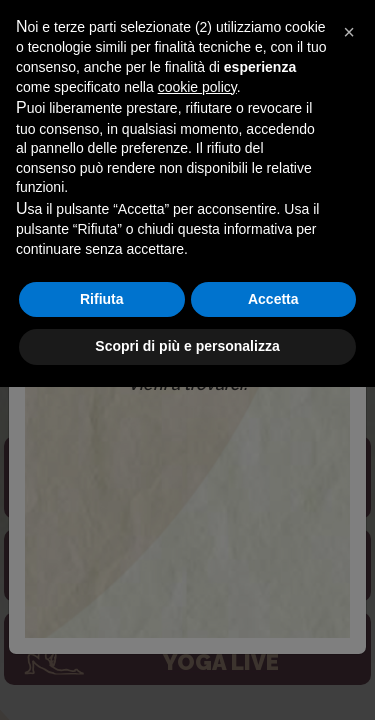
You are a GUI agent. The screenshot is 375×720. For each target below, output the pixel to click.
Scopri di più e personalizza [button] (187, 679)
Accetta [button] (273, 632)
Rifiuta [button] (102, 632)
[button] (349, 365)
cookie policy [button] (197, 420)
